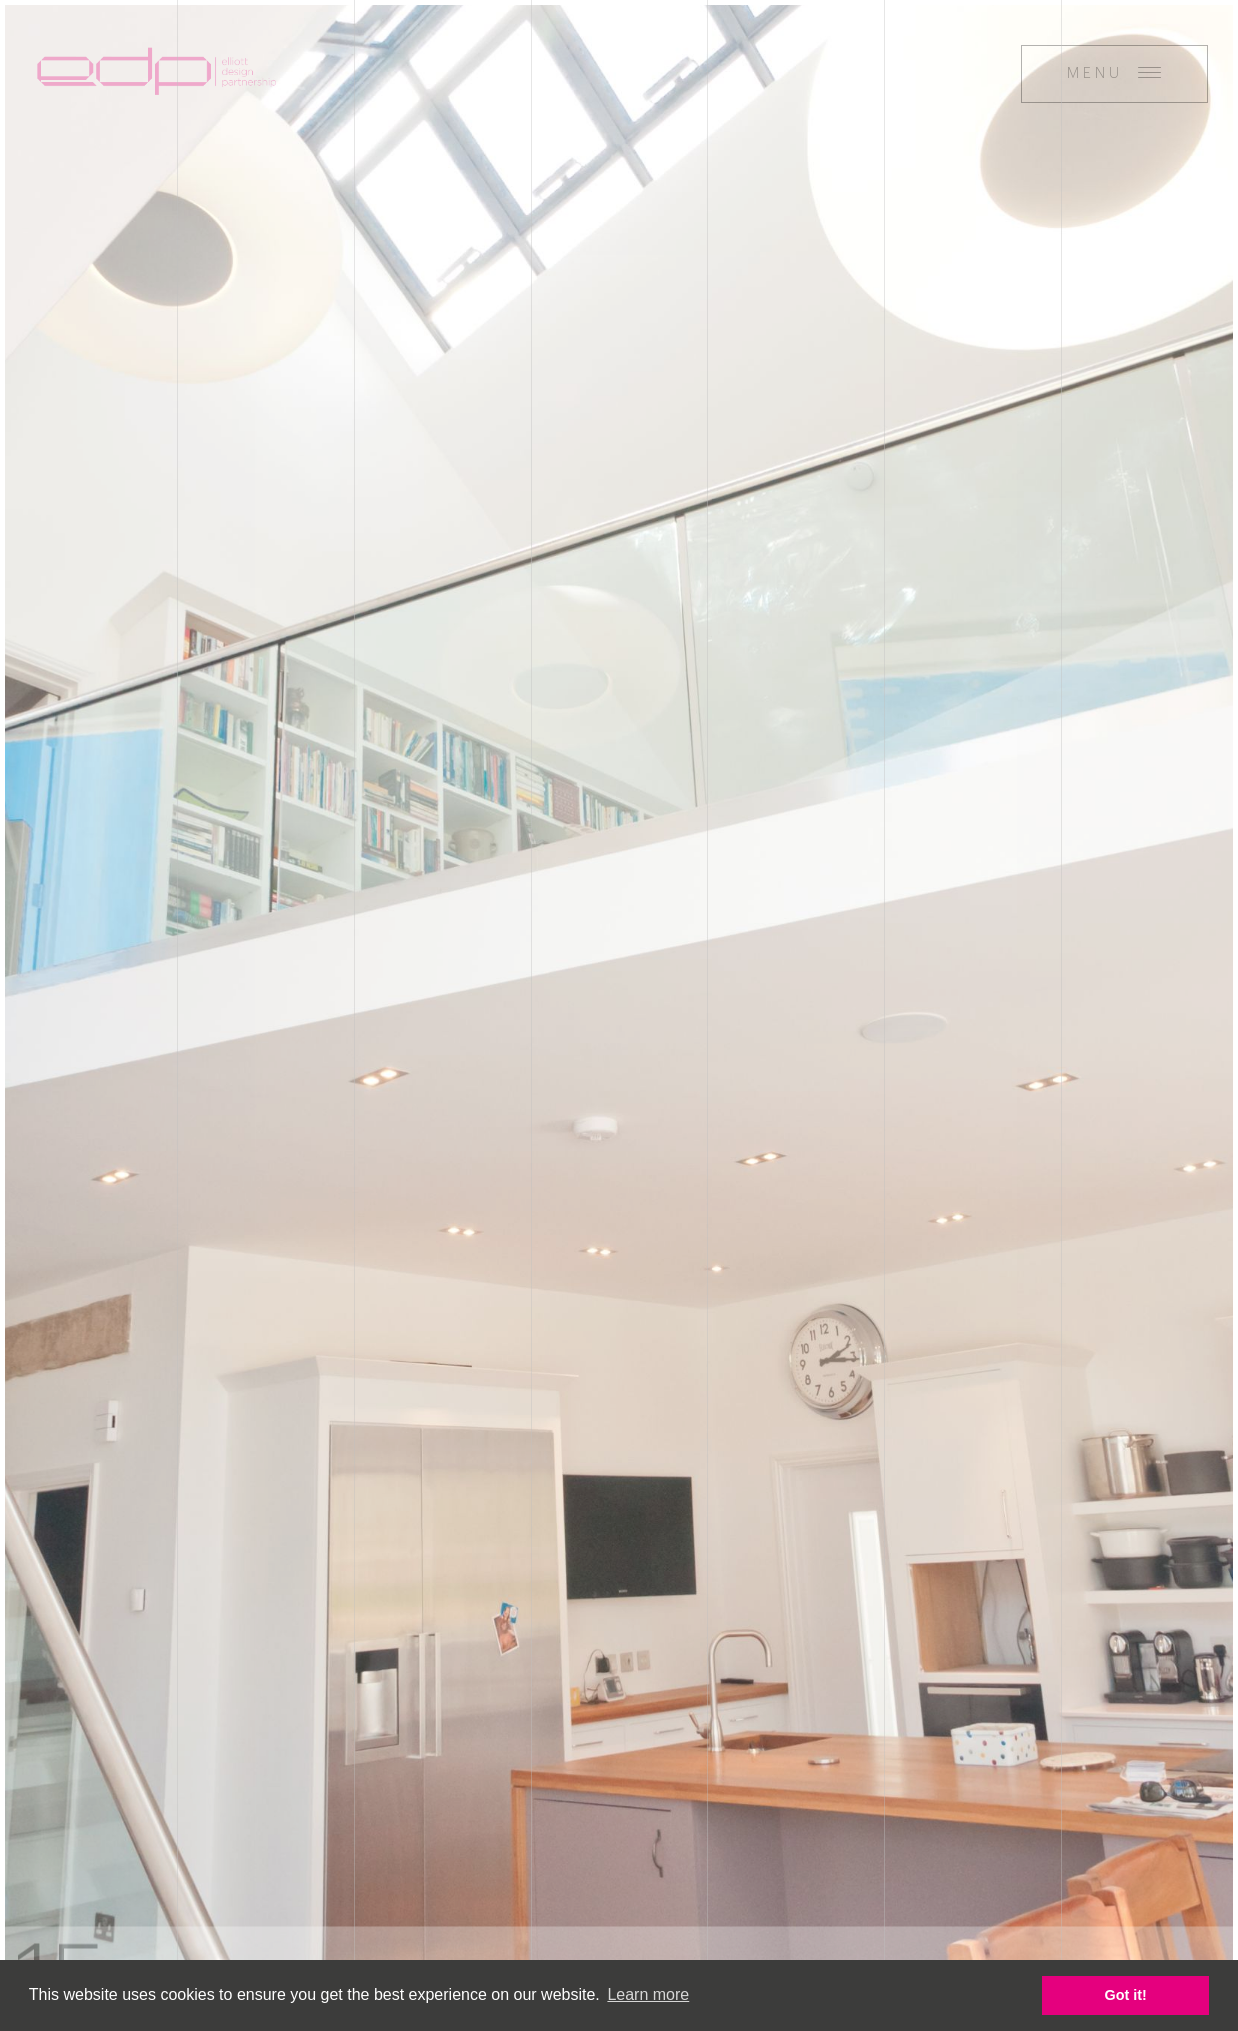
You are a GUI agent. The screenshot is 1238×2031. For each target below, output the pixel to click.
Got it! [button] (1126, 1995)
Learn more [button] (648, 1994)
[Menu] (1114, 74)
